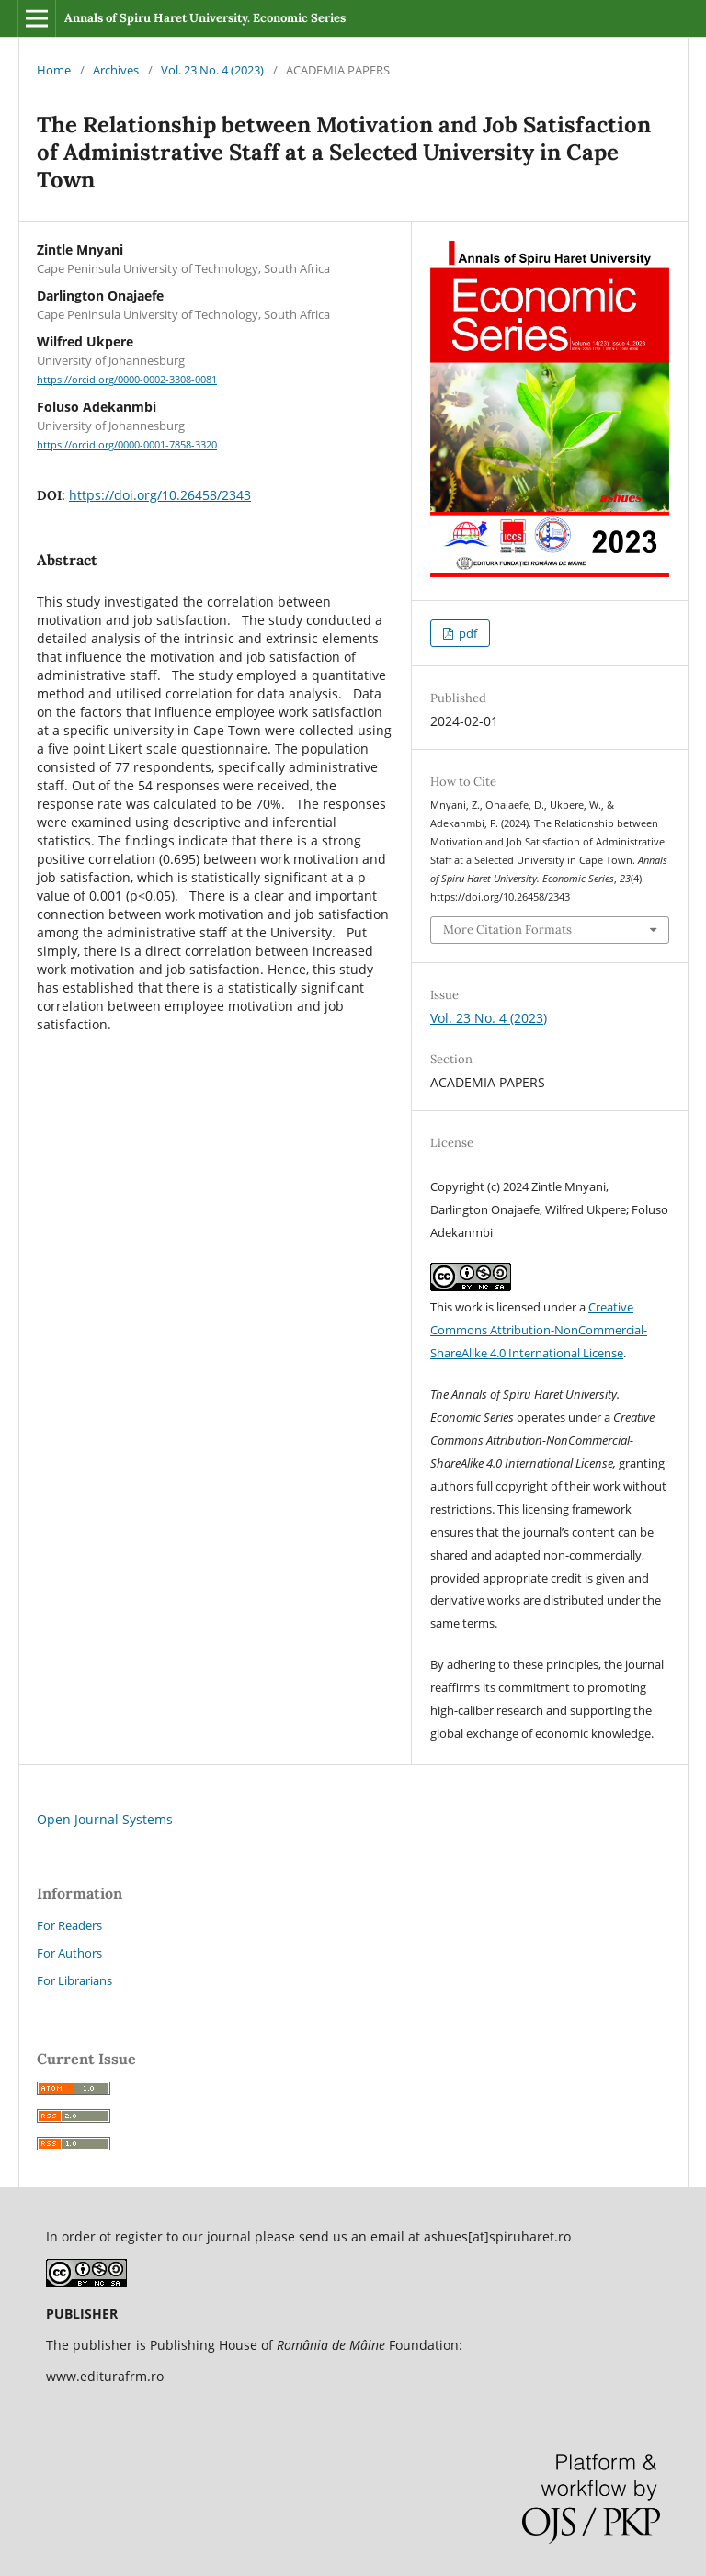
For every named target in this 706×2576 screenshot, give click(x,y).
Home (54, 70)
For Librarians (74, 1980)
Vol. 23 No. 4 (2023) (212, 70)
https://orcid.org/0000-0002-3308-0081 (127, 379)
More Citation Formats (507, 929)
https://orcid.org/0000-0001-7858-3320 (127, 444)
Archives (116, 70)
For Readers (69, 1925)
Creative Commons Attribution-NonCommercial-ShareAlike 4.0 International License (538, 1330)
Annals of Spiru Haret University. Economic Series (205, 18)
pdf (466, 633)
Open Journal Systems (105, 1819)
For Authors (69, 1953)
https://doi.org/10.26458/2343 (160, 495)
